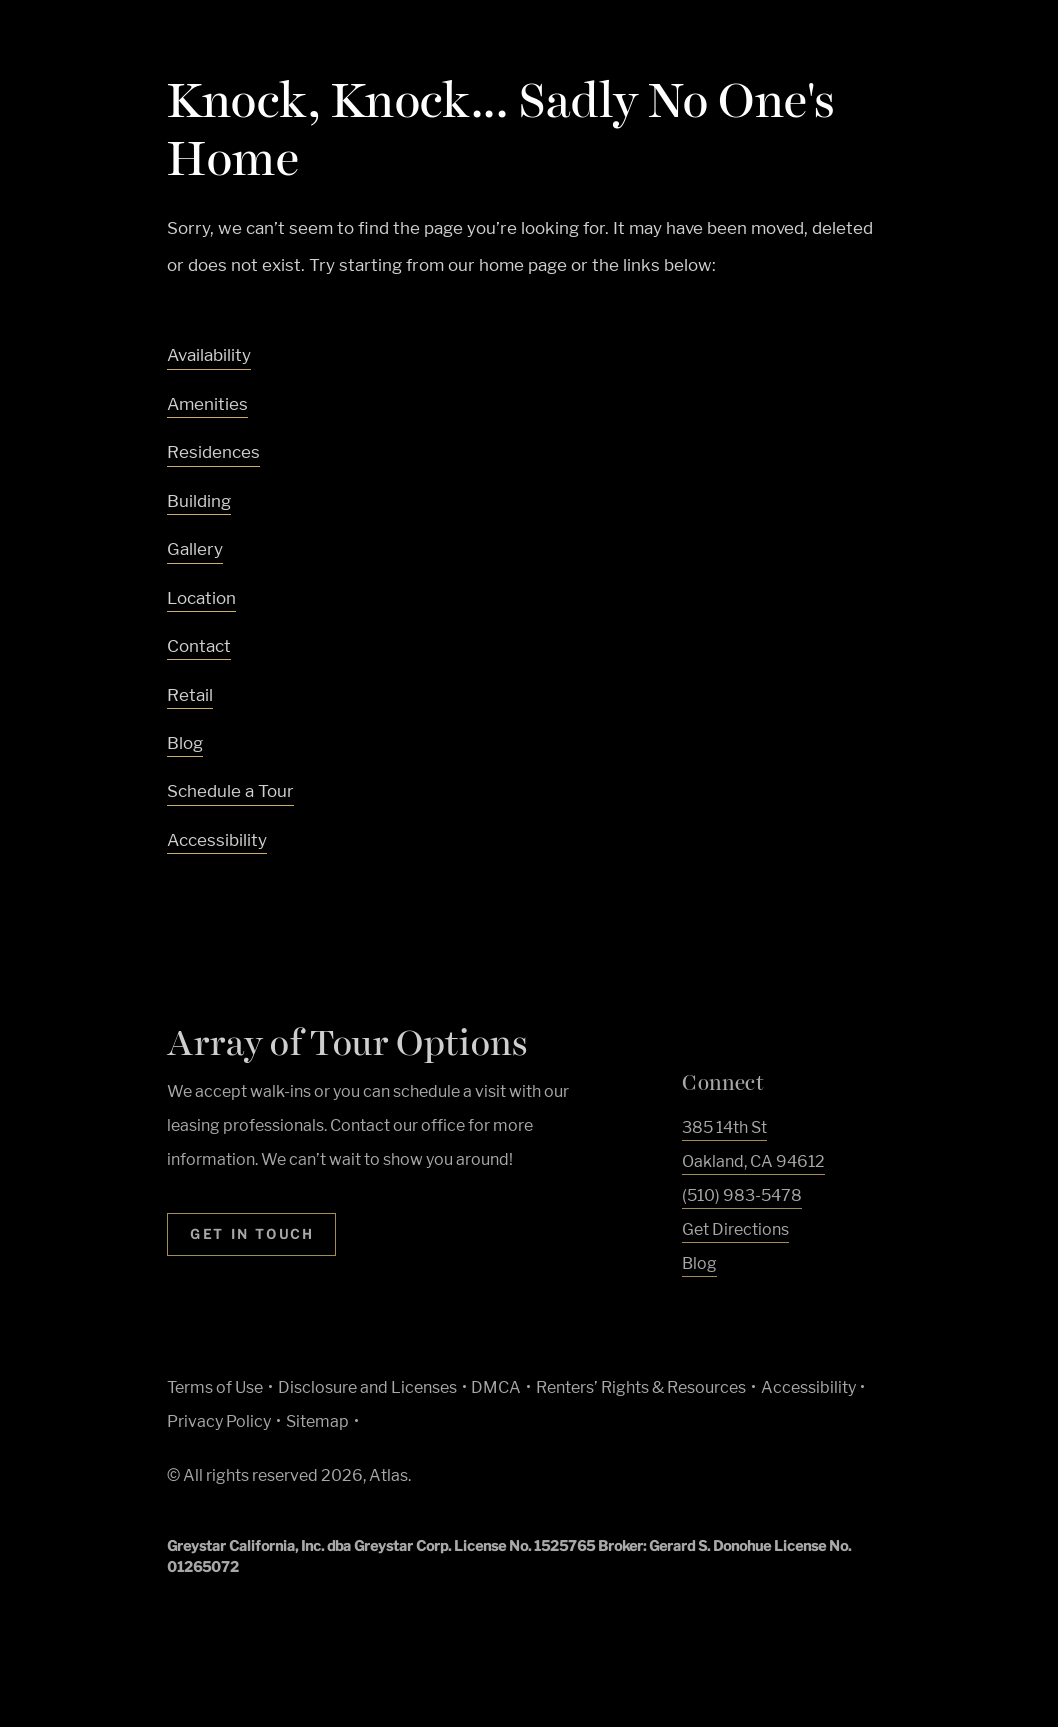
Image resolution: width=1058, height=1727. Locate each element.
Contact (199, 646)
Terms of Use (215, 1387)
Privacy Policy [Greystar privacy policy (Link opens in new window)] (219, 1421)
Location (201, 598)
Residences (213, 452)
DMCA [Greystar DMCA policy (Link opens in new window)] (496, 1387)
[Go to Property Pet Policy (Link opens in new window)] (709, 1481)
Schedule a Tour (230, 791)
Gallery (195, 549)
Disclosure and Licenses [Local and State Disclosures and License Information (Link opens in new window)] (367, 1387)
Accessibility (217, 840)
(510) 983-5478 (742, 1195)
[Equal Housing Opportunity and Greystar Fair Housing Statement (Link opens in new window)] (612, 1483)
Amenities (207, 404)
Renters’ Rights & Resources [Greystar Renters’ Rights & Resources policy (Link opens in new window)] (641, 1387)
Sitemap (317, 1421)
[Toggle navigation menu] (998, 55)
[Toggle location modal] (62, 1664)
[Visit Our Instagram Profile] (730, 1310)
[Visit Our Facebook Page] (692, 1310)
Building (199, 501)
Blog (185, 743)
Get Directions (735, 1229)
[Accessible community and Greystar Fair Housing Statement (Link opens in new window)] (662, 1481)
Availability (209, 355)
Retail (190, 695)
